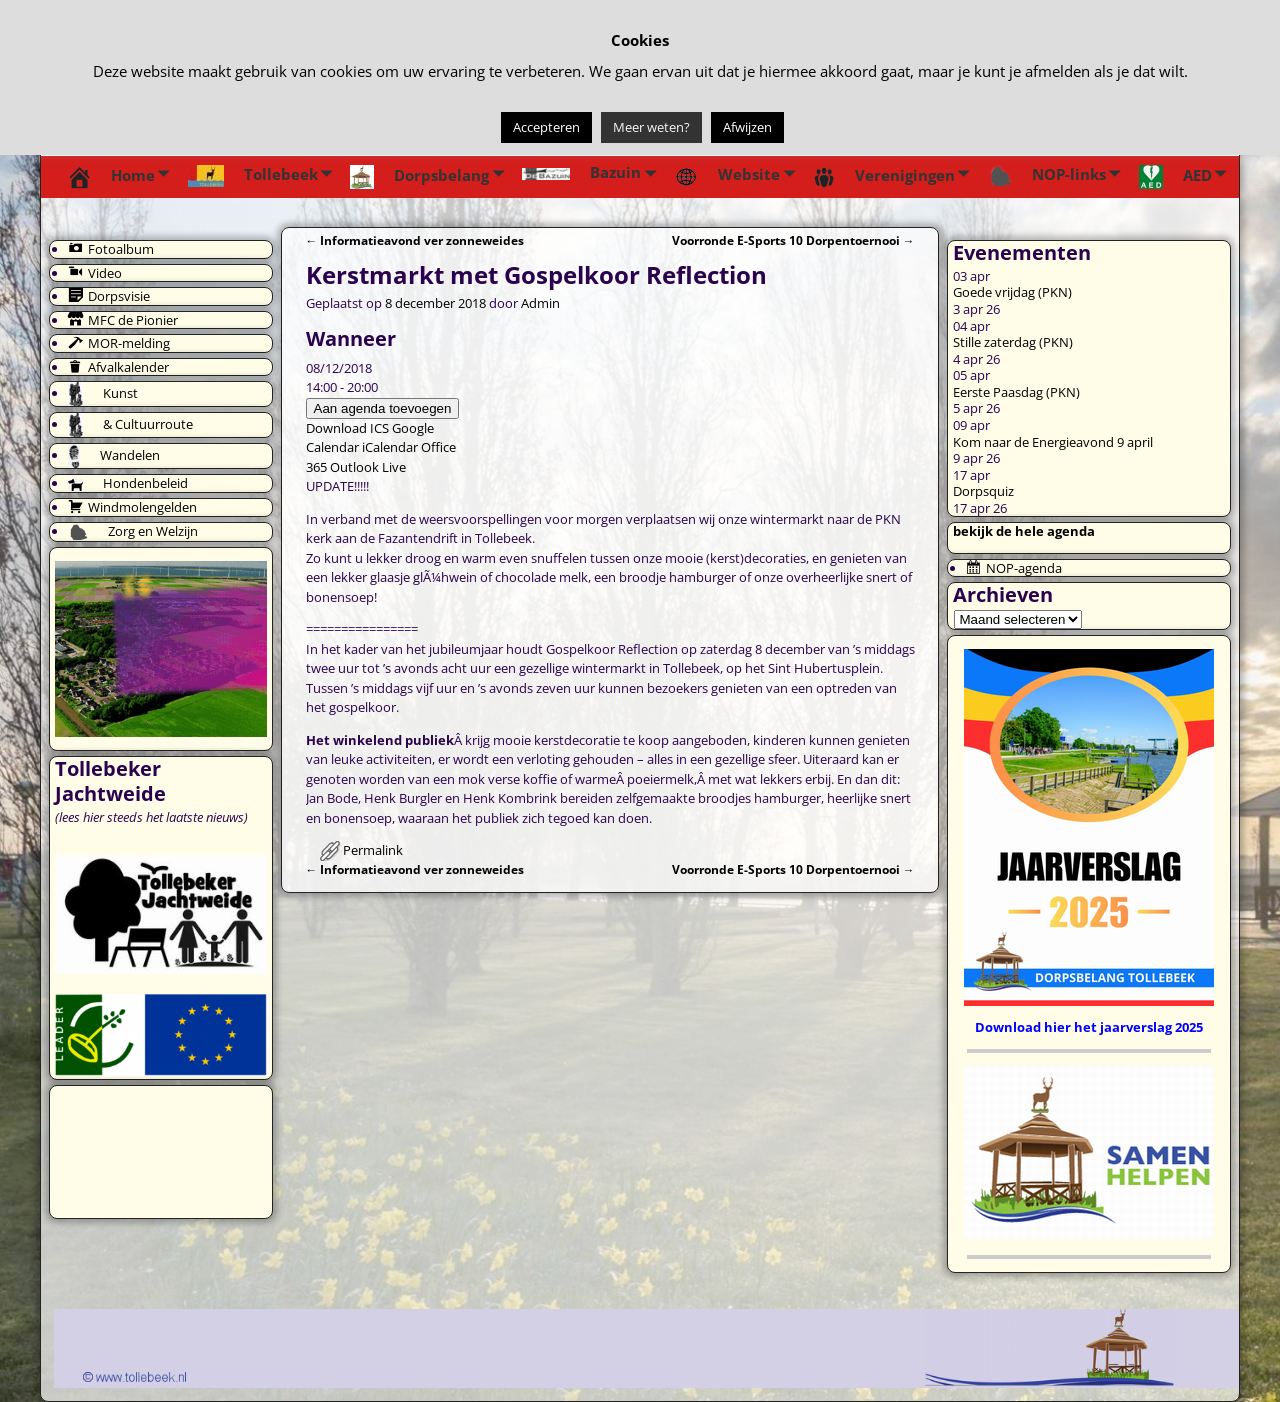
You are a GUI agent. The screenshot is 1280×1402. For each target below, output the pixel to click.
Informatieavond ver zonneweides (415, 240)
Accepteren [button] (546, 127)
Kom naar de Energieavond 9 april (1053, 442)
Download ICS (347, 428)
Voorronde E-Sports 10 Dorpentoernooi (793, 240)
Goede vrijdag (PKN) (1012, 292)
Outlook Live (368, 467)
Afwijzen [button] (747, 127)
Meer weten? (651, 127)
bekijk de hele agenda (1024, 531)
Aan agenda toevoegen (383, 408)
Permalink (373, 850)
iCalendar (390, 447)
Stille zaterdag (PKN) (1013, 342)
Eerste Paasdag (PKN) (1016, 392)
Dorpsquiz (983, 491)
